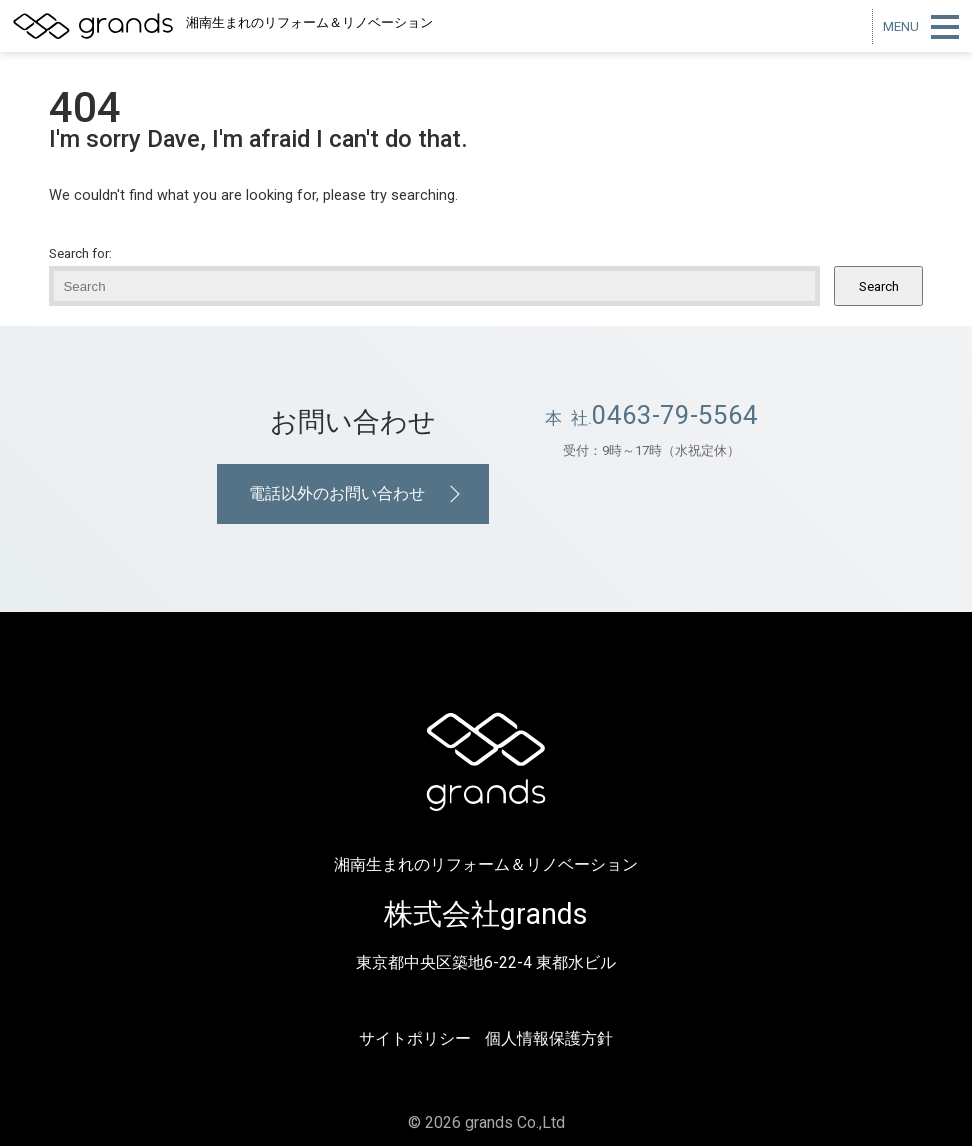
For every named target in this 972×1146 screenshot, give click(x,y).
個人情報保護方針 (549, 1038)
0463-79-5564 (675, 415)
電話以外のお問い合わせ (337, 493)
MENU (901, 26)
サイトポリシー (415, 1038)
